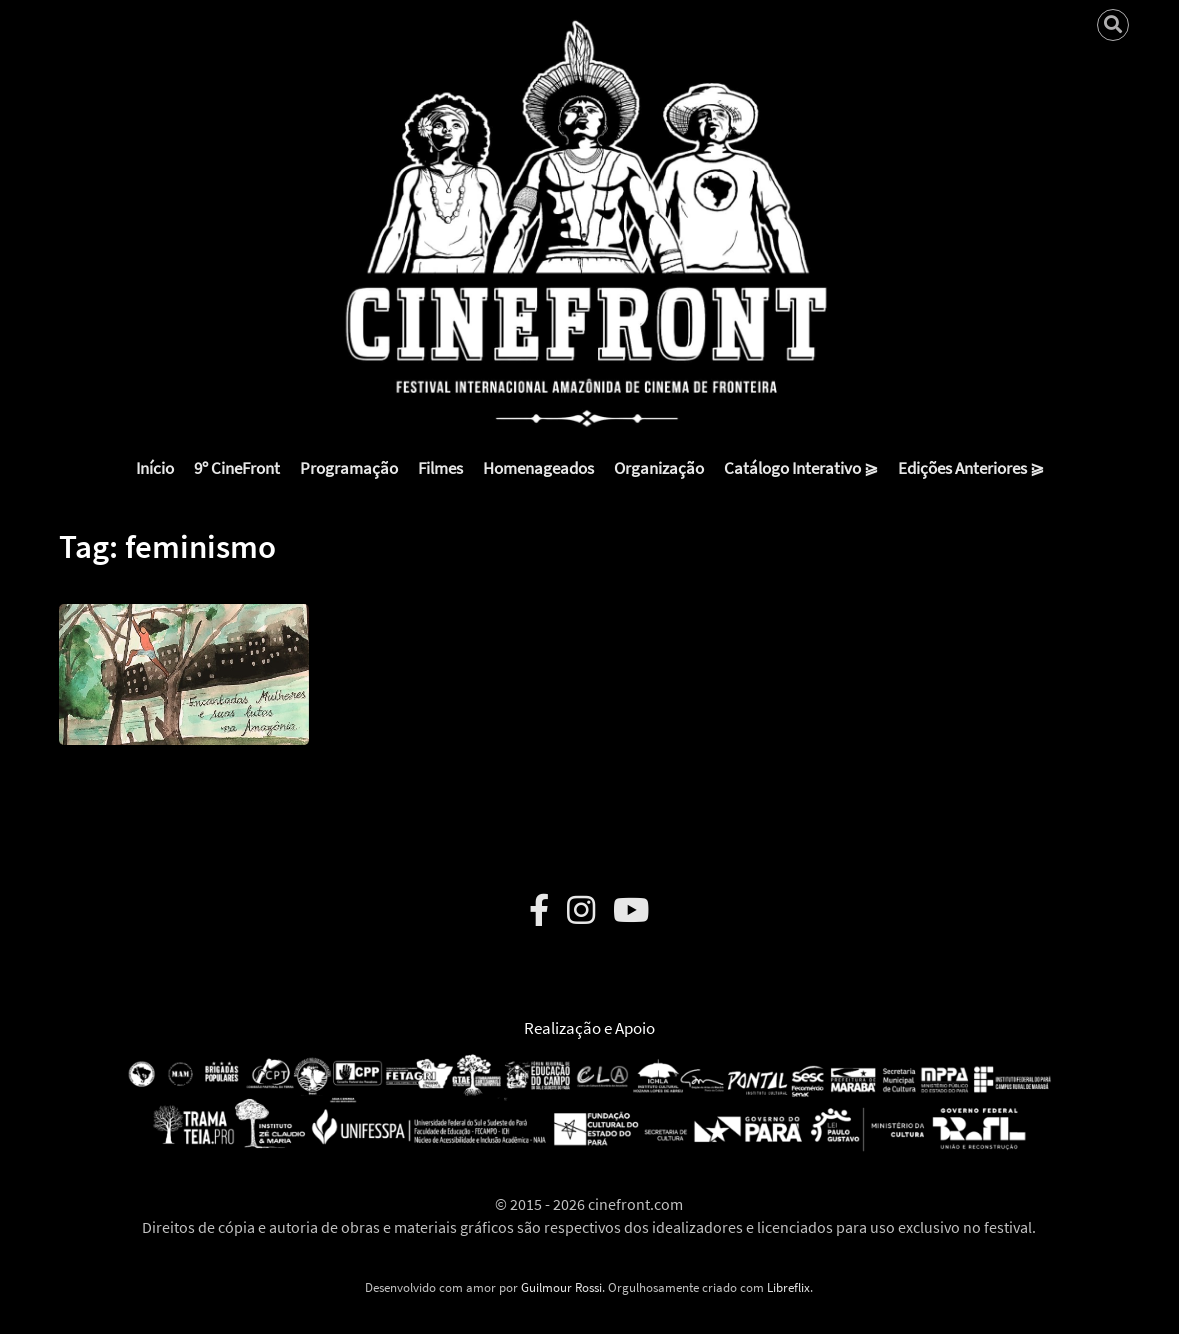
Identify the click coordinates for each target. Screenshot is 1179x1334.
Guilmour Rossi (561, 1287)
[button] (184, 659)
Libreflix (788, 1287)
